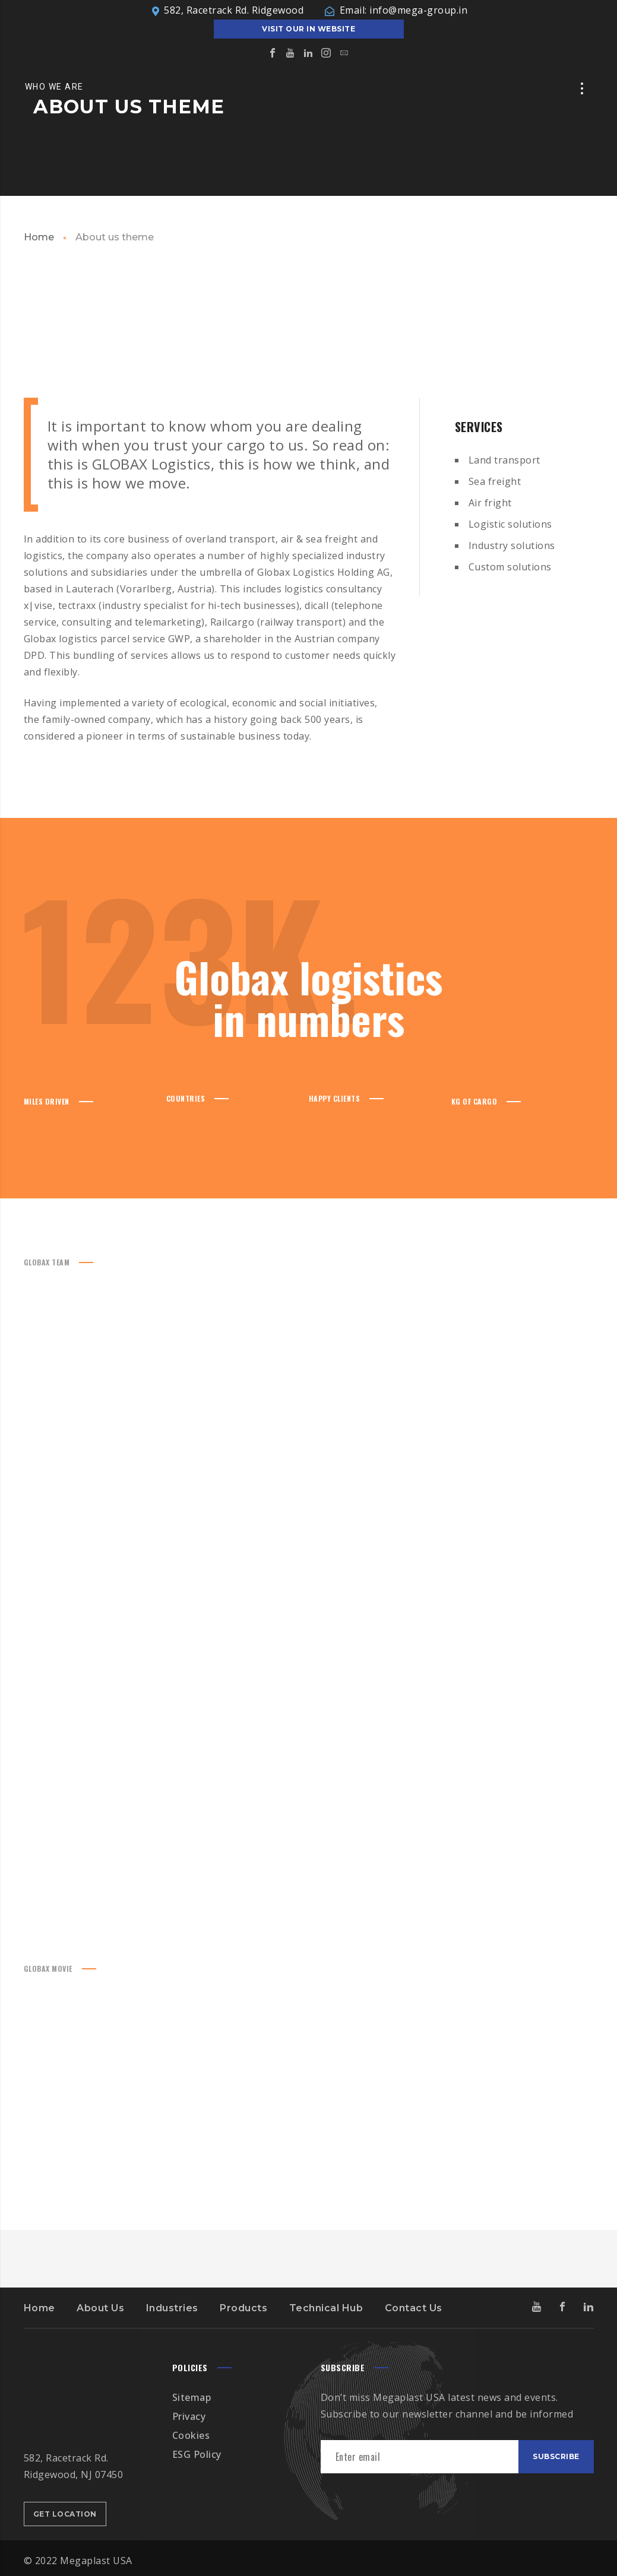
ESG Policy (197, 2454)
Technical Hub (326, 2308)
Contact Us (413, 2308)
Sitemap (191, 2397)
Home (39, 237)
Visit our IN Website (308, 28)
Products (243, 2308)
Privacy (189, 2416)
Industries (172, 2308)
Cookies (191, 2435)
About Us (100, 2308)
